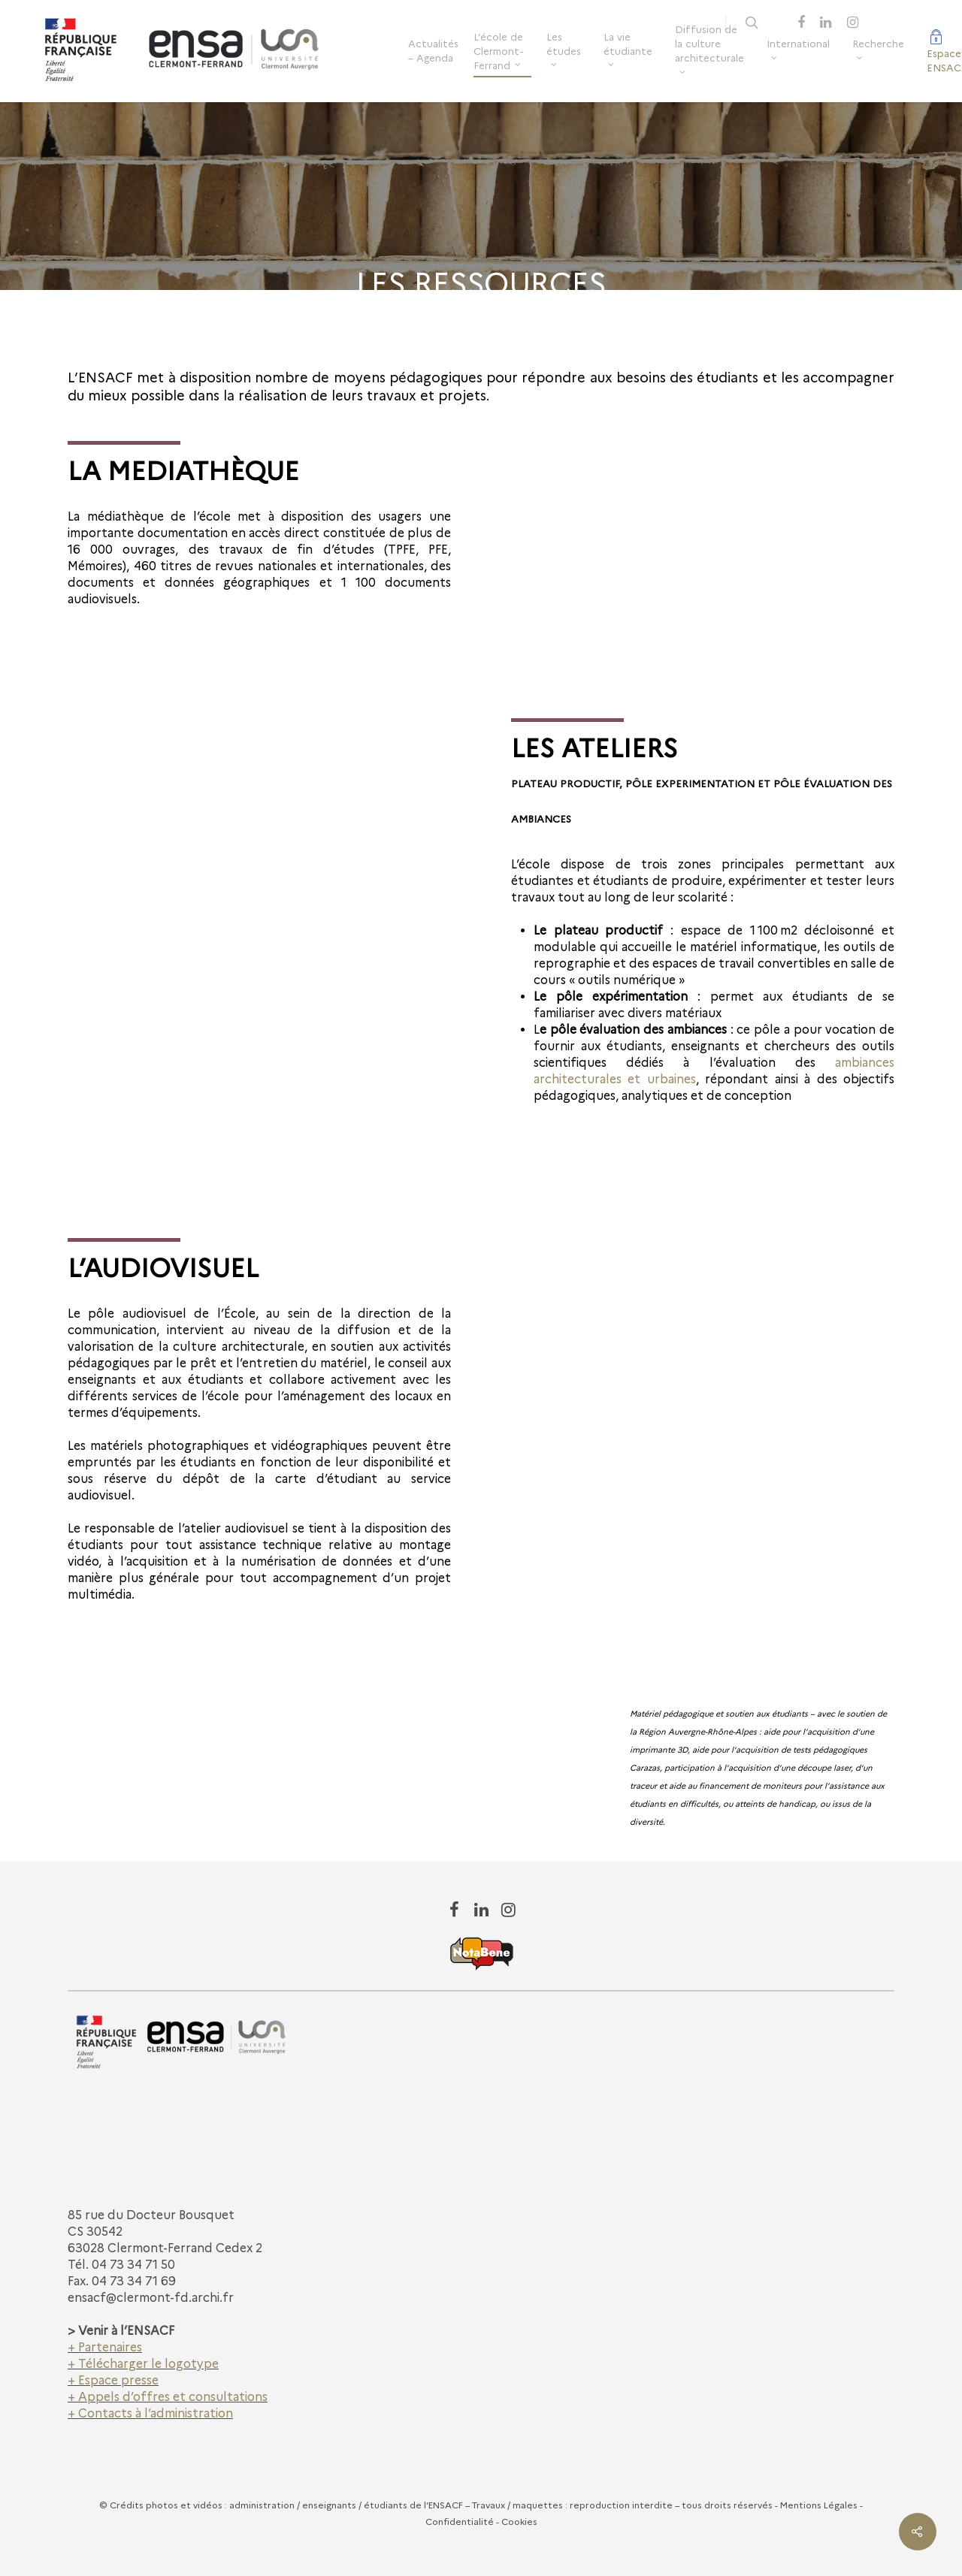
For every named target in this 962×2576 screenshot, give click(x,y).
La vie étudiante (628, 48)
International (798, 48)
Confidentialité (459, 2521)
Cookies (519, 2521)
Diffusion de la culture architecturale (709, 48)
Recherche (878, 48)
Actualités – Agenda (433, 51)
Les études (563, 48)
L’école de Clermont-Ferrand (498, 51)
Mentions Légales (819, 2505)
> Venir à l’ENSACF (121, 2331)
